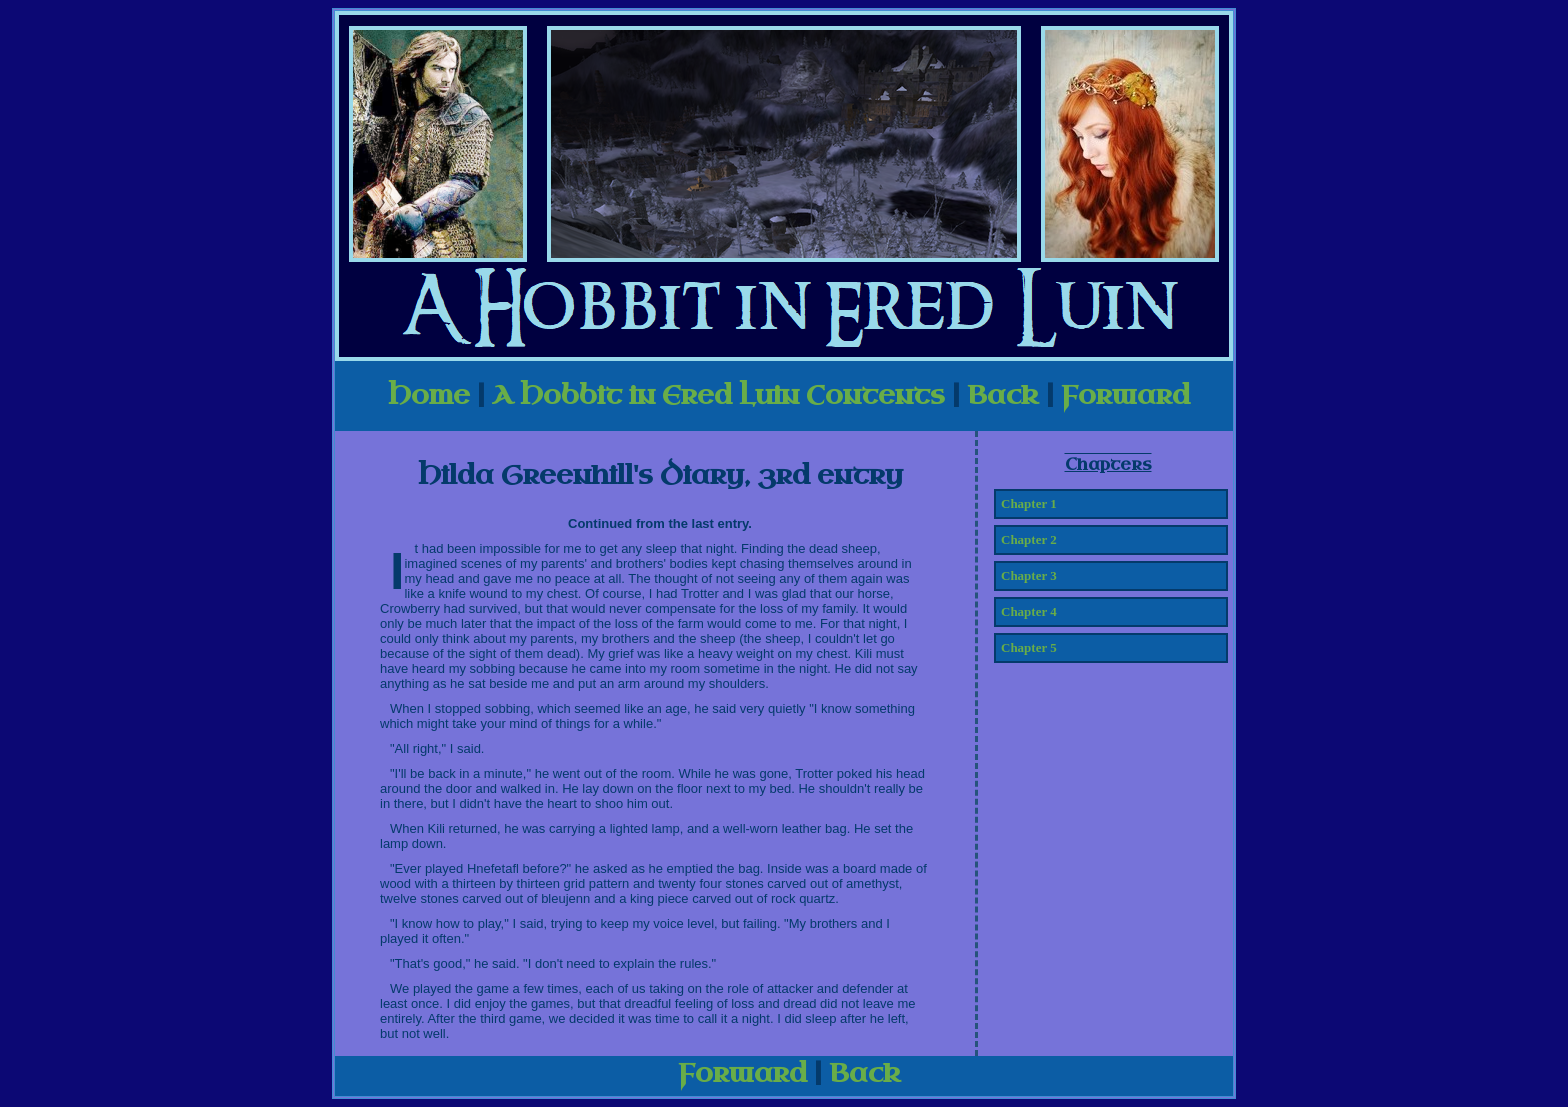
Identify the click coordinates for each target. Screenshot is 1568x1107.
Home (429, 395)
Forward (1125, 395)
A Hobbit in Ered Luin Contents (718, 395)
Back (1003, 395)
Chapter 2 (1029, 539)
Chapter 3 (1029, 575)
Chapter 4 (1029, 611)
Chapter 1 (1029, 503)
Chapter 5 (1029, 647)
